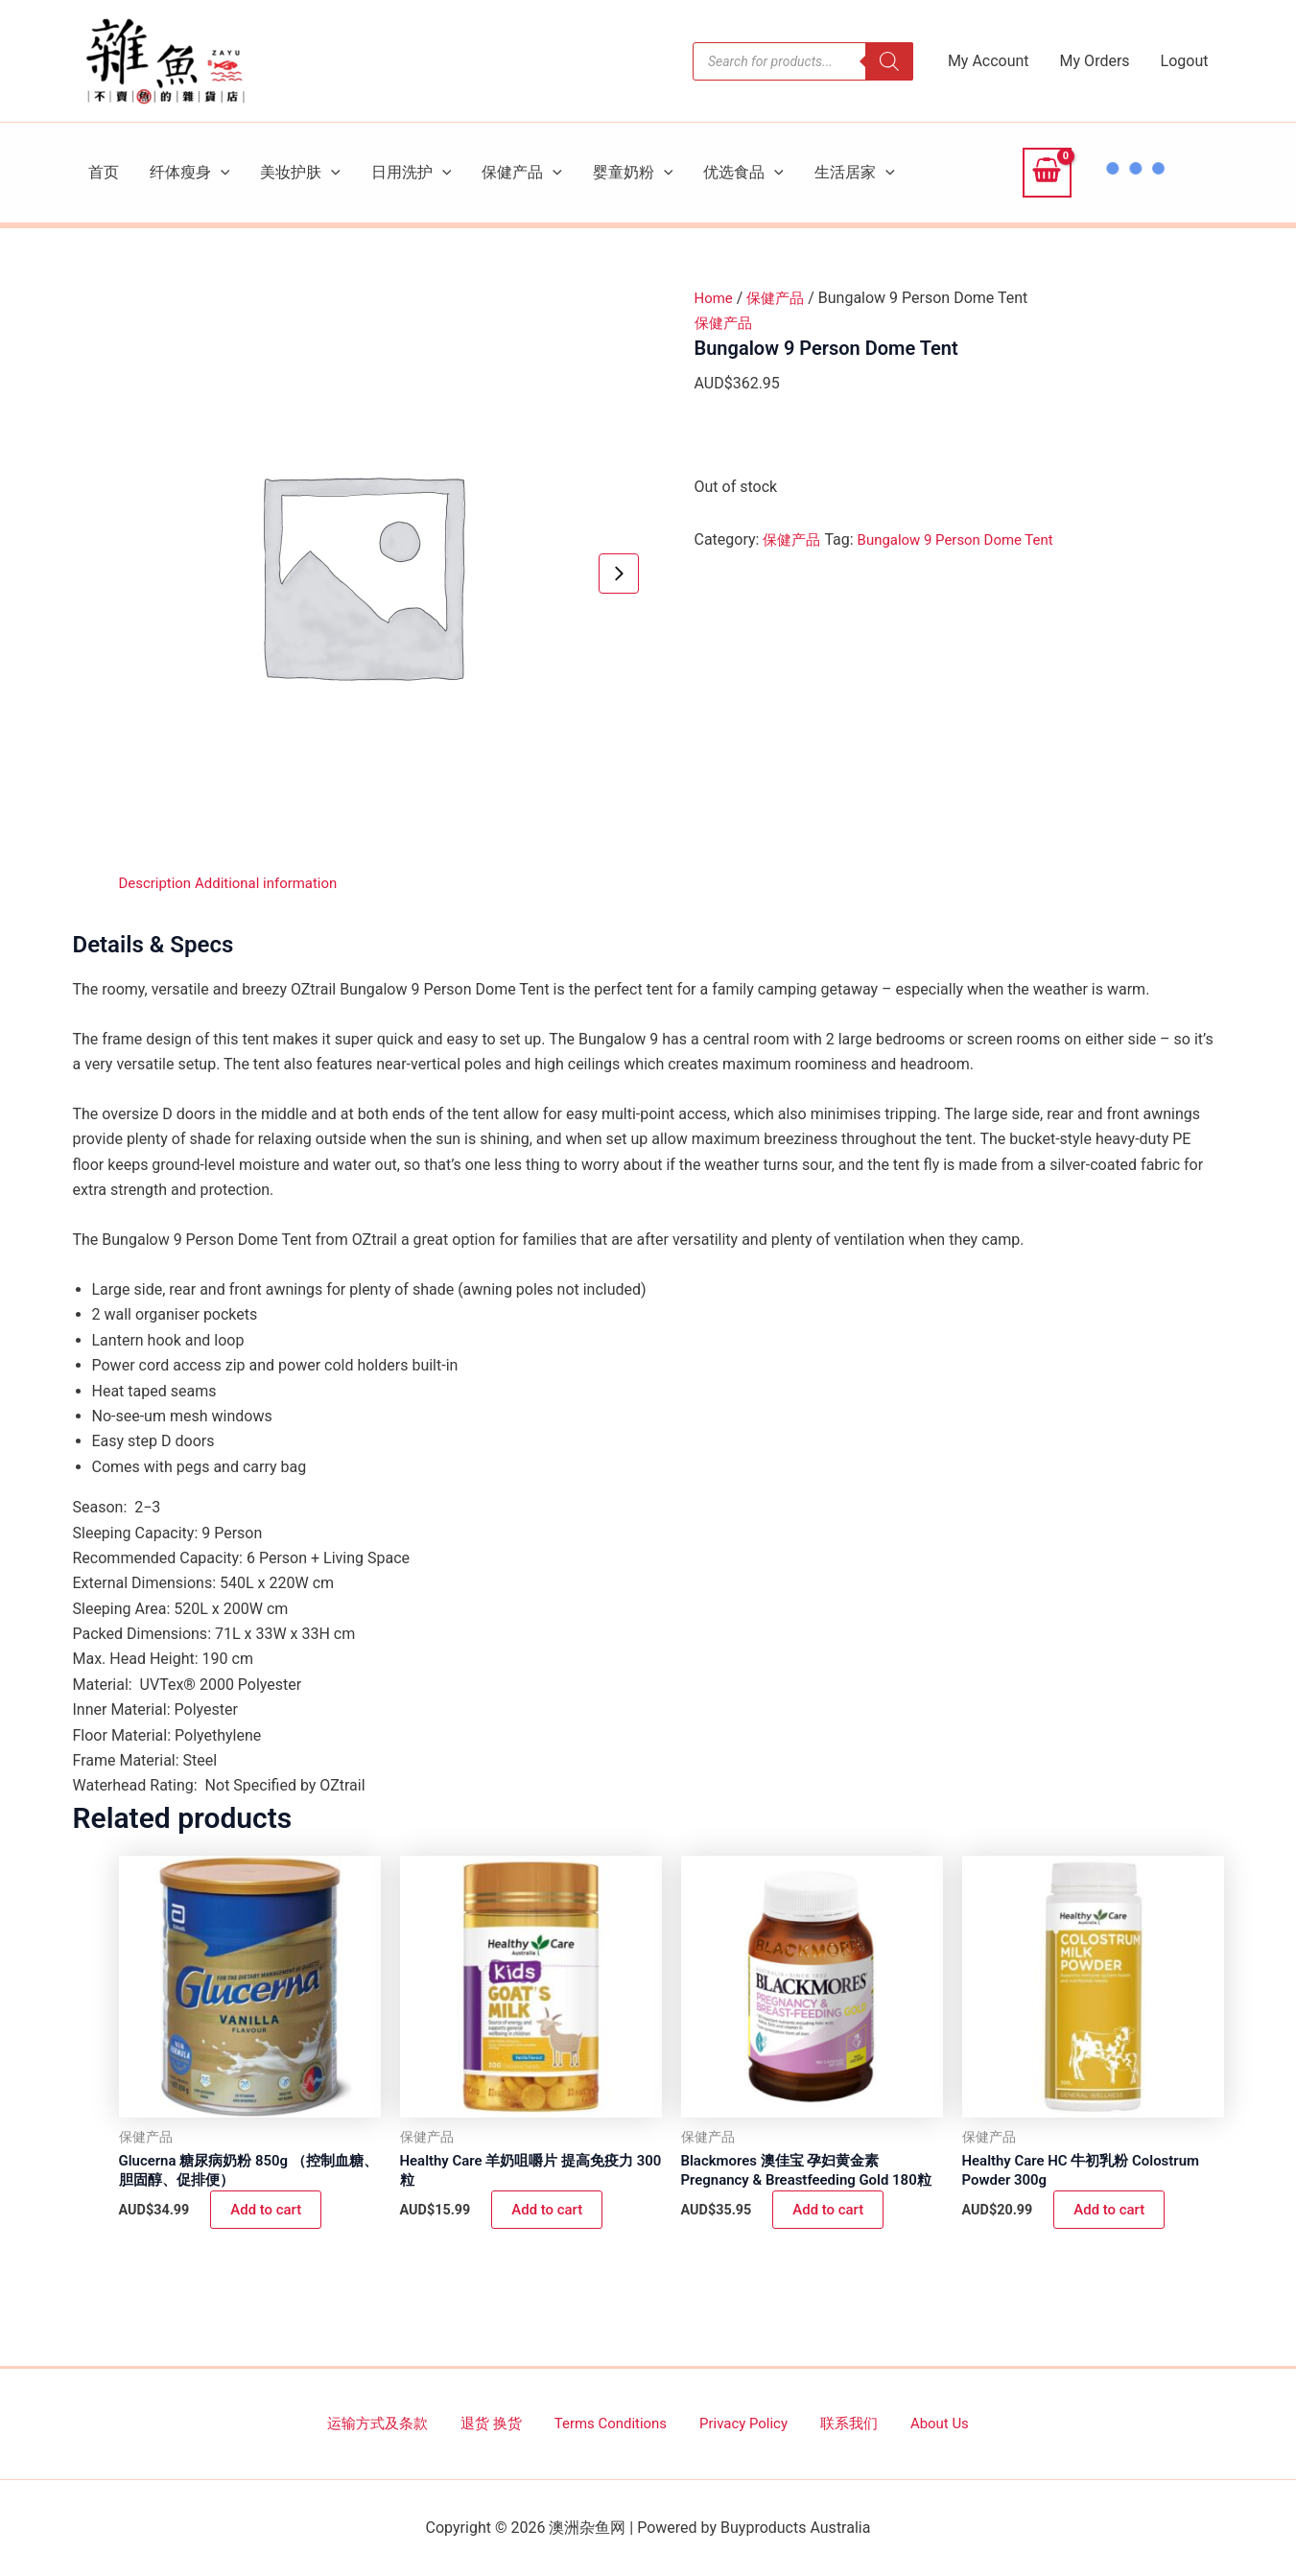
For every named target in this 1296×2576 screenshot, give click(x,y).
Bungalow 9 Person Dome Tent (966, 539)
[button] (220, 172)
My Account (988, 61)
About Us (911, 2423)
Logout (1185, 61)
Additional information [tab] (276, 883)
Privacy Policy (740, 2423)
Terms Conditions (617, 2423)
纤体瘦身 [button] (190, 172)
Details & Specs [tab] (153, 944)
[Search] (889, 61)
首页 (103, 172)
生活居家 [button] (854, 172)
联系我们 (833, 2423)
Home (715, 298)
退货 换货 (509, 2423)
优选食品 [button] (743, 172)
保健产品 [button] (522, 172)
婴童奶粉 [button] (633, 172)
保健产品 (780, 298)
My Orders (1095, 61)
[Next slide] (619, 573)
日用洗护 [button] (411, 172)
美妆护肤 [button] (300, 172)
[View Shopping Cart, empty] (1047, 173)
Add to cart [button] (268, 2213)
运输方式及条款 (407, 2423)
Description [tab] (158, 883)
